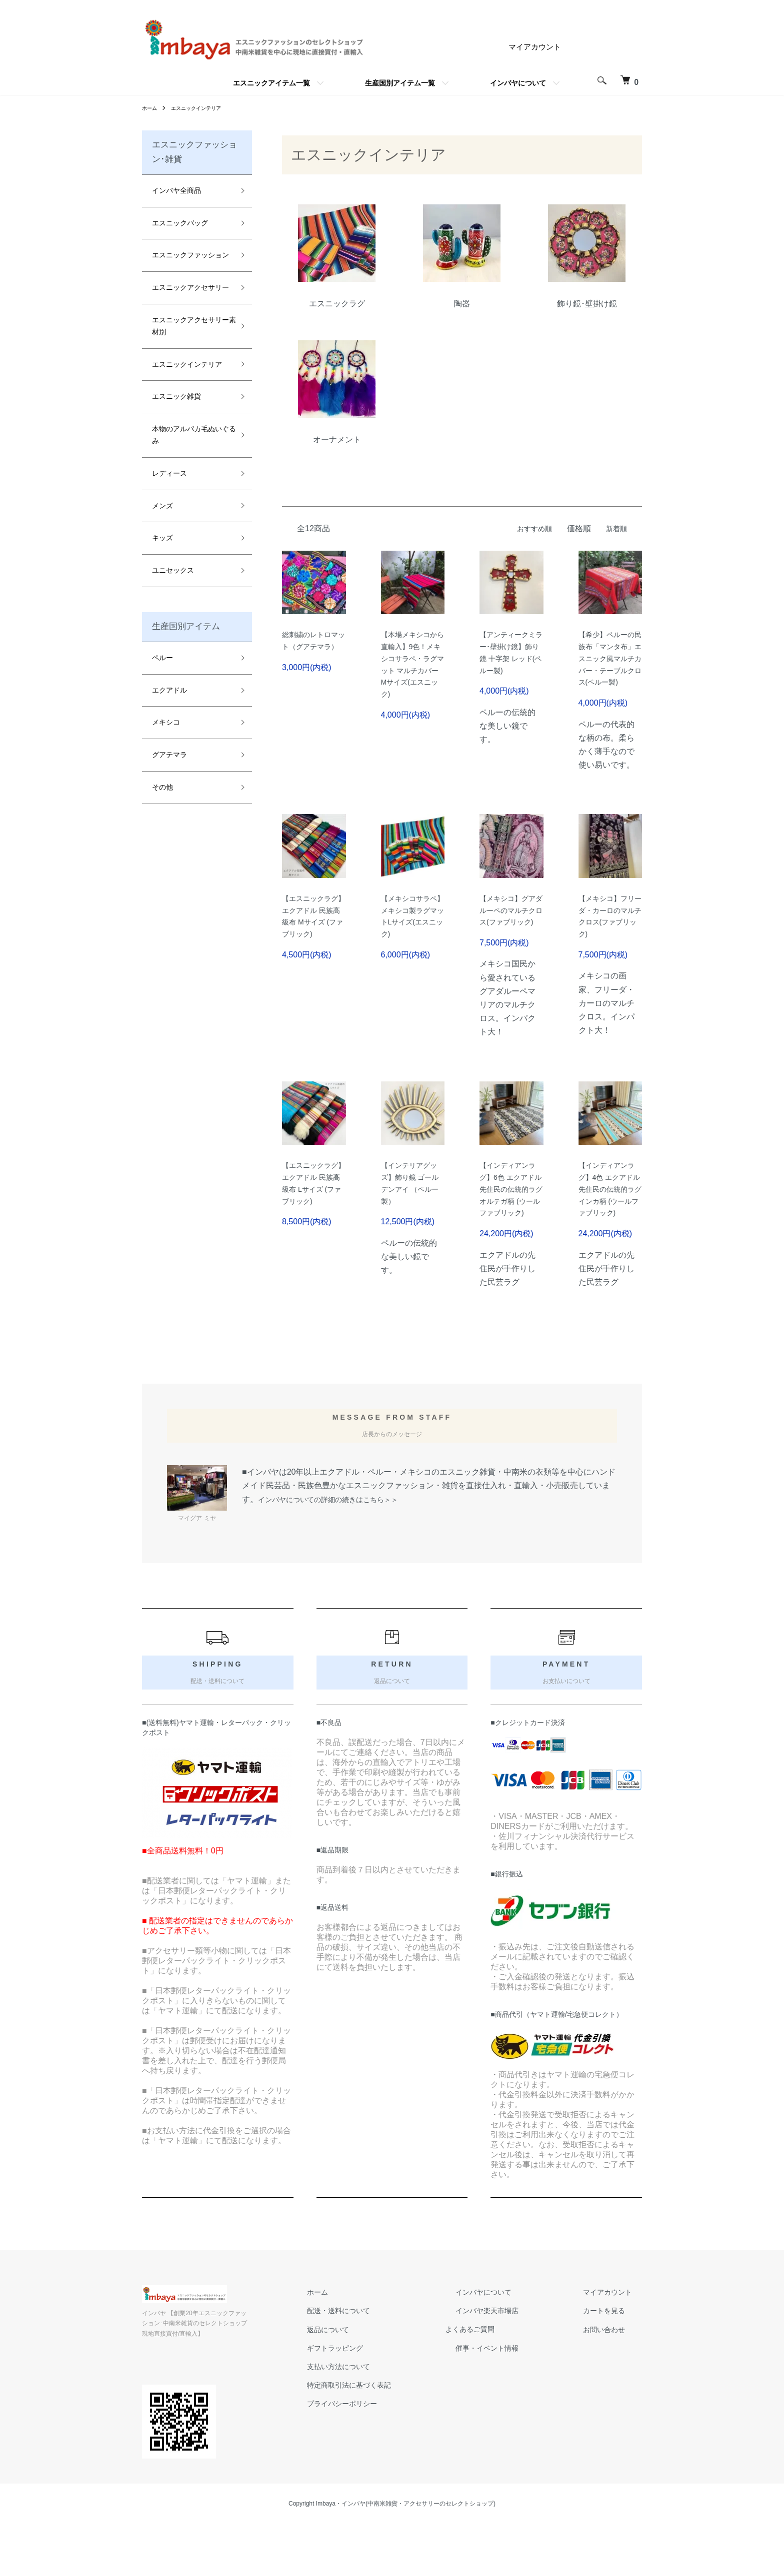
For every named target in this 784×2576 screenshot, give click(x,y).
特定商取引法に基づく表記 (376, 2447)
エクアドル (169, 690)
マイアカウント (533, 47)
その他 (162, 787)
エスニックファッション (190, 255)
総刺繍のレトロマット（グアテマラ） (310, 649)
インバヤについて (518, 83)
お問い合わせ (610, 2391)
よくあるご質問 (497, 2391)
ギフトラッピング (360, 2410)
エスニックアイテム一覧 (271, 83)
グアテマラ (169, 755)
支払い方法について (364, 2429)
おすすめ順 (529, 528)
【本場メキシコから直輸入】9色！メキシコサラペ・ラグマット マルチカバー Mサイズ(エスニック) (410, 677)
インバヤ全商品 (176, 190)
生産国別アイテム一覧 (400, 83)
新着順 (615, 528)
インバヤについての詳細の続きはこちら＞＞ (338, 1562)
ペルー (162, 658)
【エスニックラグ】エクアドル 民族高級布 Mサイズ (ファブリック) (312, 948)
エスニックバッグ (180, 223)
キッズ (162, 538)
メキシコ (166, 722)
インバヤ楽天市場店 (505, 2373)
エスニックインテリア (204, 107)
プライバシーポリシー (368, 2466)
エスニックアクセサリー (190, 287)
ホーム (151, 107)
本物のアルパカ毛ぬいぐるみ (190, 435)
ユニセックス (173, 570)
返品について (352, 2391)
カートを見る (610, 2373)
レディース (169, 473)
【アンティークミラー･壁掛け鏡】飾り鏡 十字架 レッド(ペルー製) (510, 663)
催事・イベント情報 (505, 2410)
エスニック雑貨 (176, 396)
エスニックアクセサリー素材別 (190, 326)
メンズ (162, 506)
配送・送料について (364, 2373)
